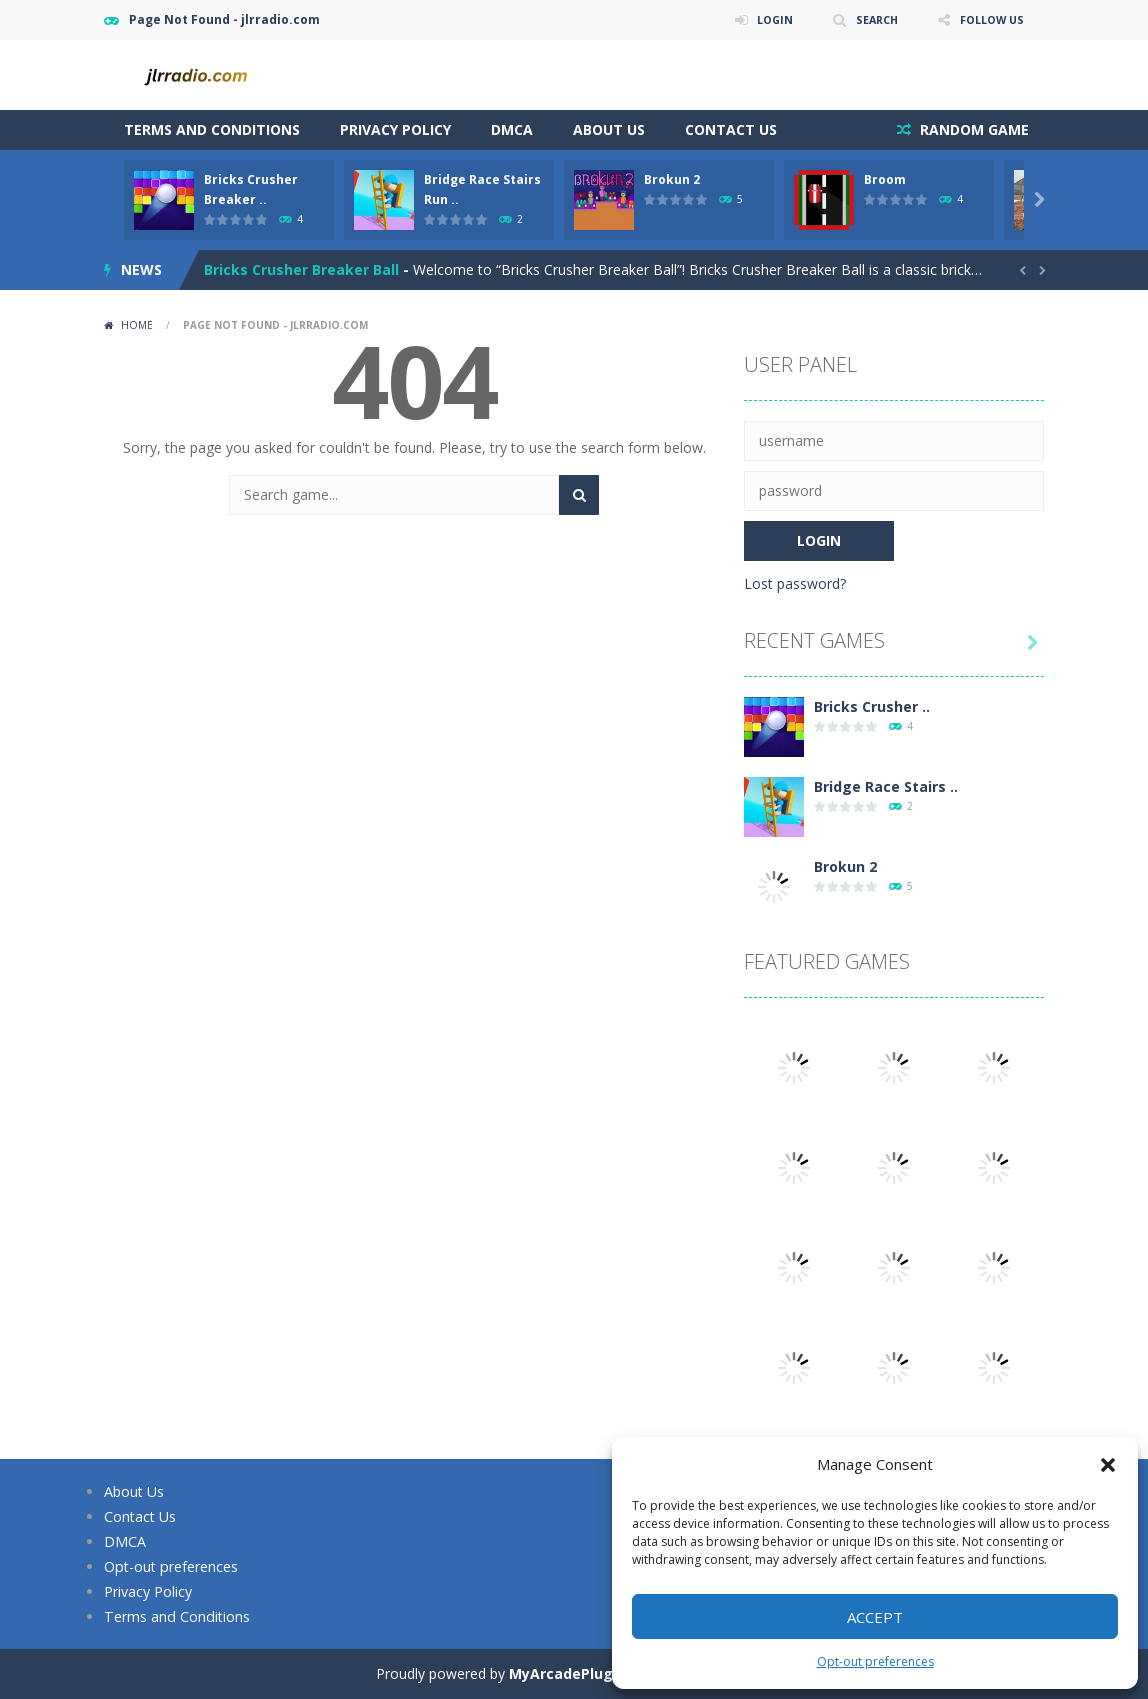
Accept (875, 1617)
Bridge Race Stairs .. (886, 786)
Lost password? (795, 583)
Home (137, 325)
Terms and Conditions (212, 129)
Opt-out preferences (875, 1661)
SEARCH (866, 19)
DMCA (512, 129)
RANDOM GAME (972, 129)
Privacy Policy (395, 129)
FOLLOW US (988, 19)
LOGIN (760, 19)
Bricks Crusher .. (872, 706)
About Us (609, 129)
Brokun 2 (672, 179)
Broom (885, 179)
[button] (1108, 1465)
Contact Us (731, 129)
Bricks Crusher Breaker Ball (301, 269)
